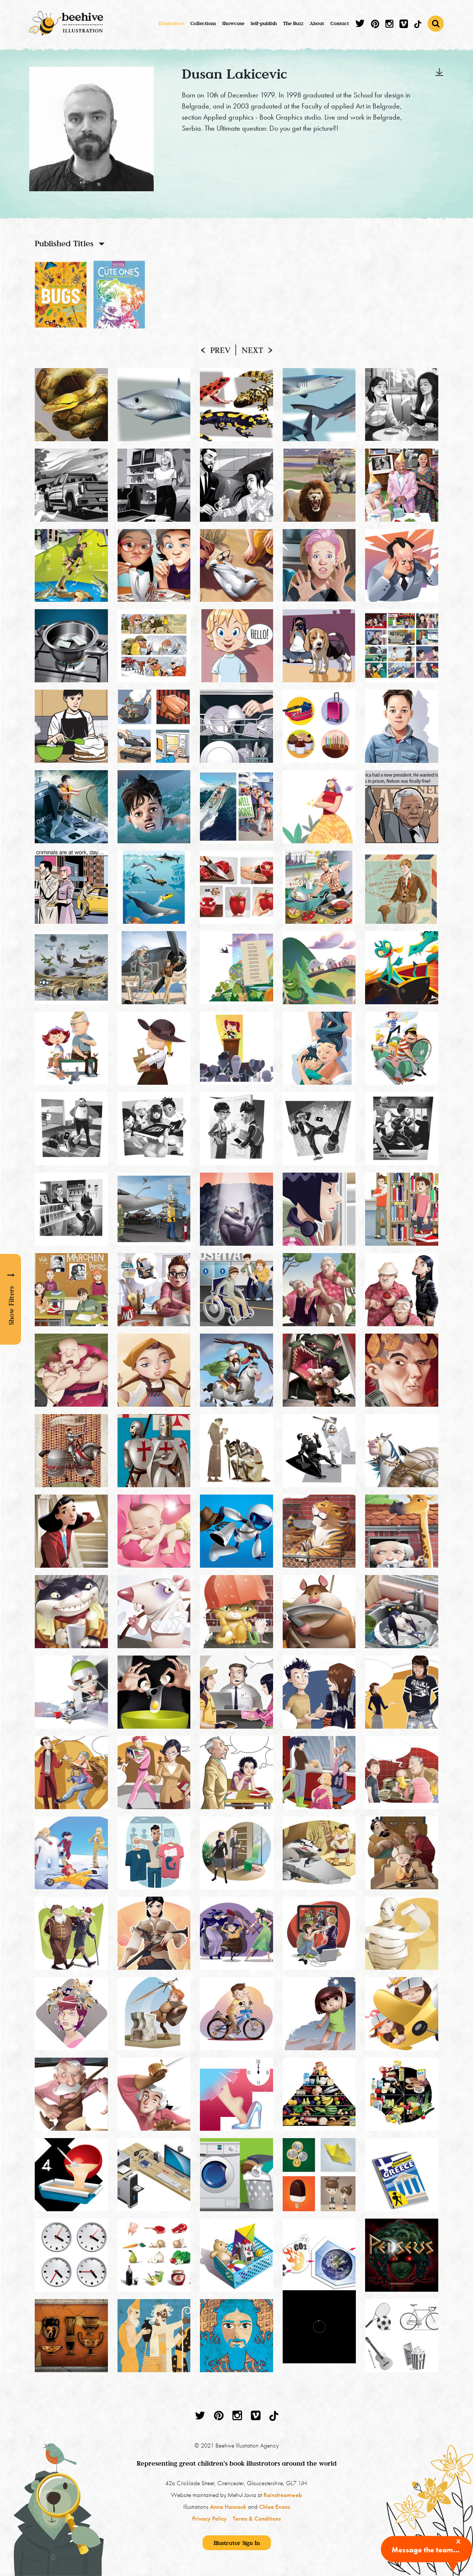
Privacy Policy (209, 2518)
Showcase (233, 23)
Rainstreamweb (282, 2495)
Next (252, 350)
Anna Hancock (228, 2507)
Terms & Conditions (257, 2518)
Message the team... (426, 2550)
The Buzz (293, 23)
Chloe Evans (274, 2507)
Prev (220, 350)
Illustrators (171, 23)
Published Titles (64, 243)
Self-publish (264, 23)
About (317, 23)
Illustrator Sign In (237, 2543)
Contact (339, 23)
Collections (203, 23)
